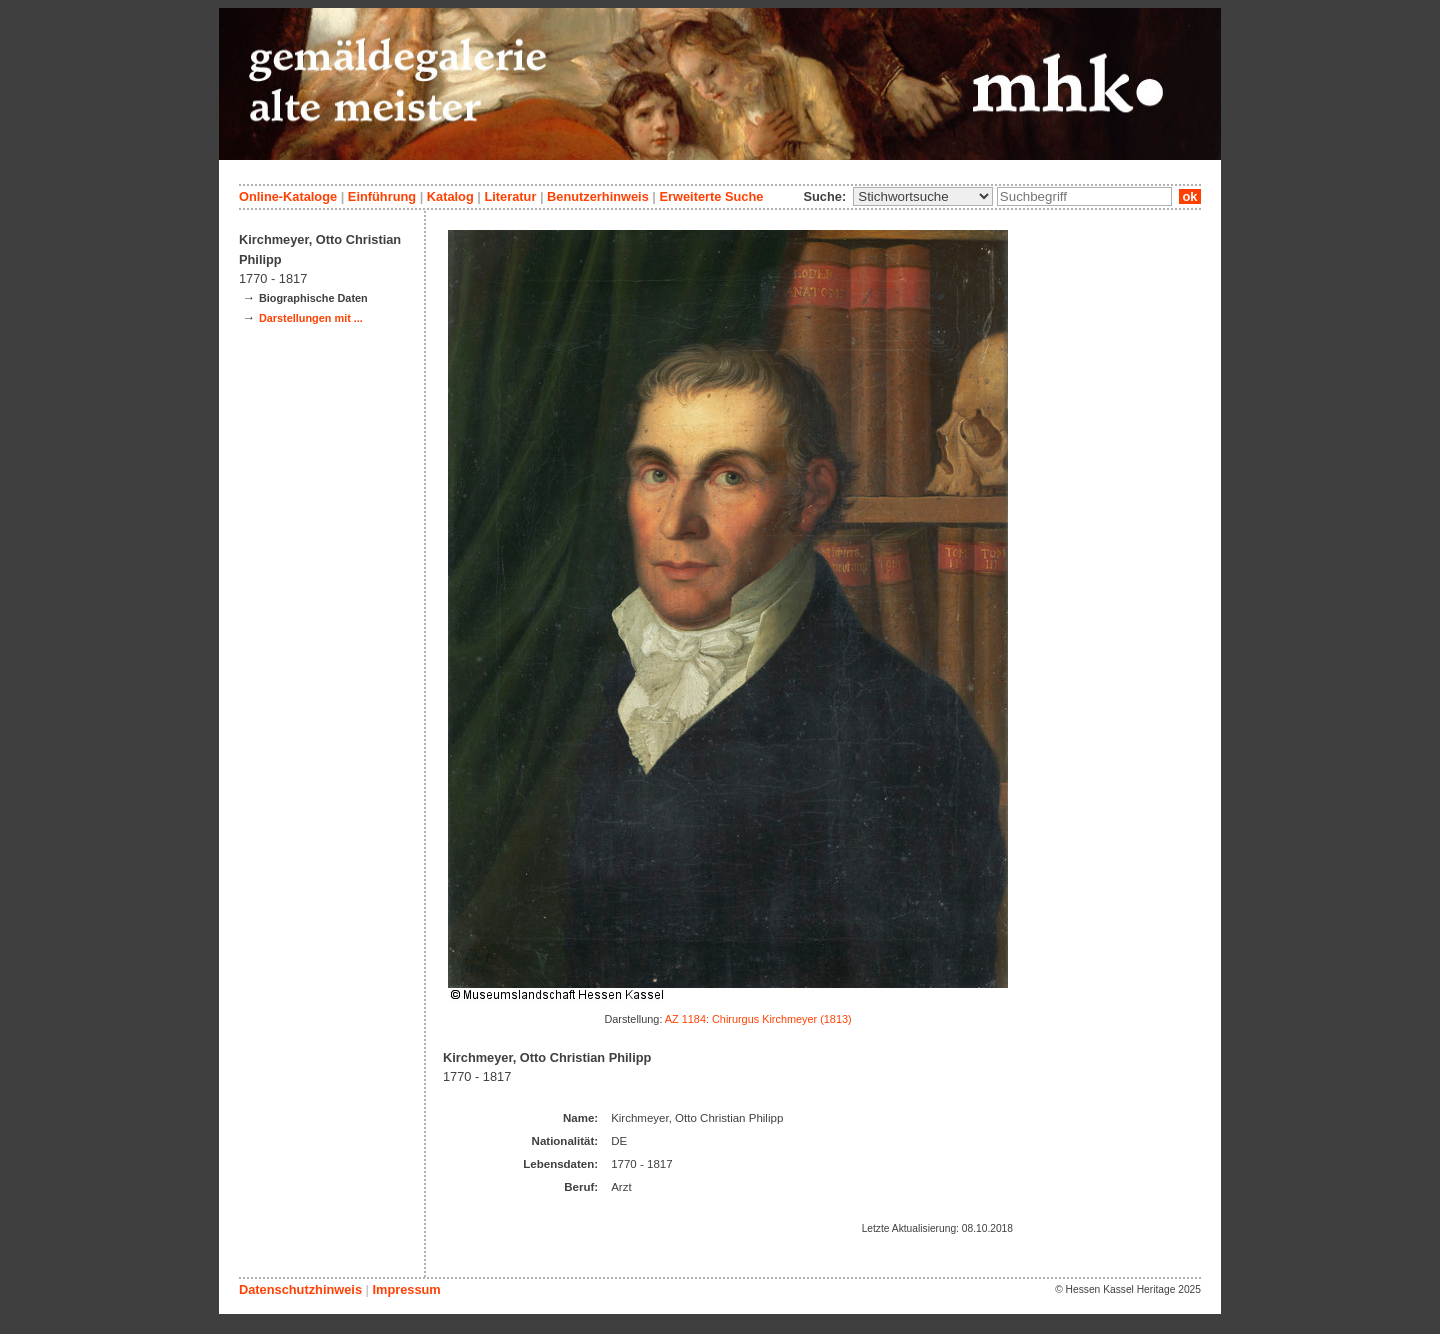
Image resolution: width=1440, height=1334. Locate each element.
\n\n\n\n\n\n (923, 196)
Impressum (406, 1289)
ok (1190, 196)
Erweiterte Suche (711, 196)
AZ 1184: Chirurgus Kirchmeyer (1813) (758, 1019)
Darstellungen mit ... (311, 318)
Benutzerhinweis (598, 196)
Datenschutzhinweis (300, 1289)
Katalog (450, 196)
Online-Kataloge (288, 196)
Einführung (382, 196)
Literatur (510, 196)
